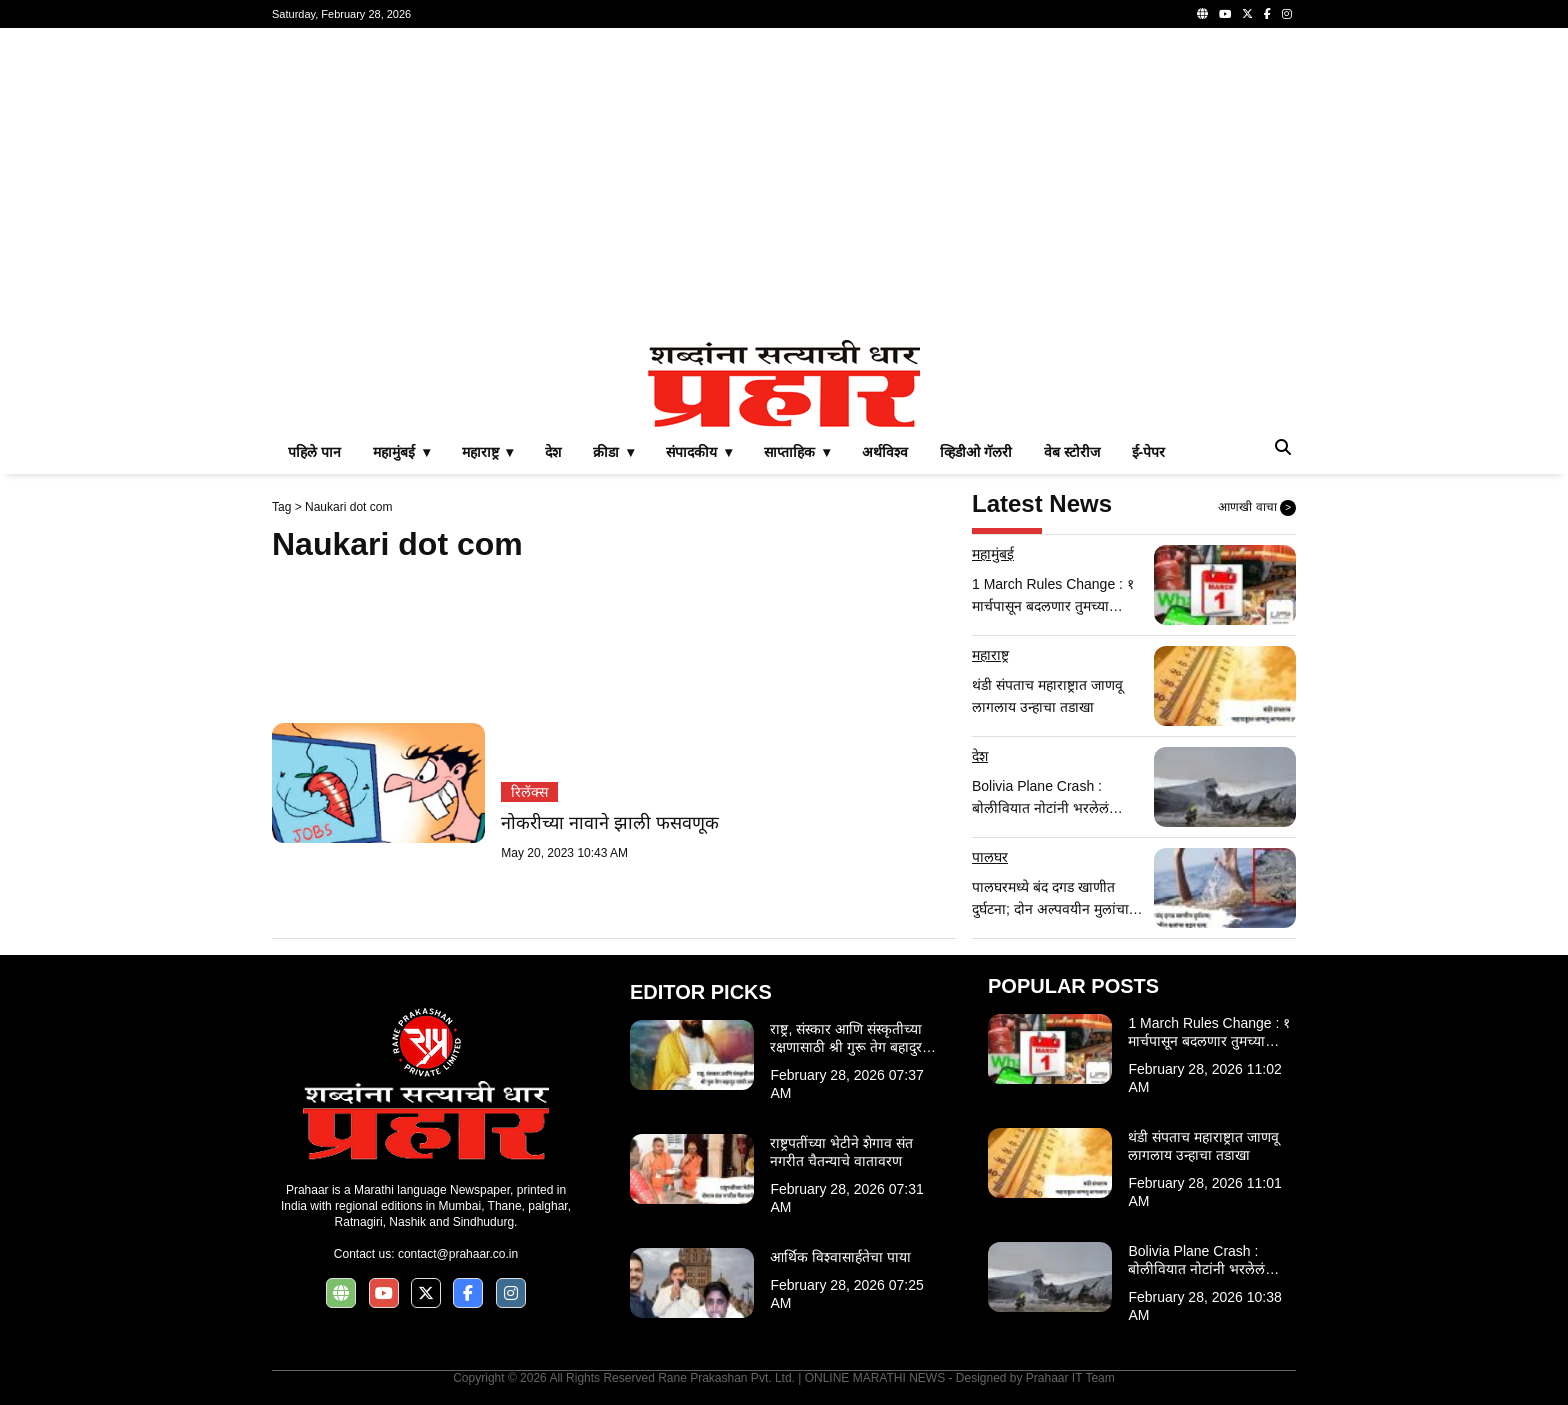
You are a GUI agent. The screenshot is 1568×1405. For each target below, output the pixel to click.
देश (553, 452)
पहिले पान (314, 452)
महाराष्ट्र (990, 655)
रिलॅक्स (529, 792)
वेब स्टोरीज (1072, 452)
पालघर (990, 857)
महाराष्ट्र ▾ (488, 452)
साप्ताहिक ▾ (797, 452)
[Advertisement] (784, 184)
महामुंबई (993, 554)
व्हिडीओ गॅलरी (976, 452)
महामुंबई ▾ (401, 452)
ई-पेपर (1149, 452)
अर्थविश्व (885, 452)
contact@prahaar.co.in (458, 1254)
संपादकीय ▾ (699, 452)
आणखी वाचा (1257, 508)
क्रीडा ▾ (613, 452)
